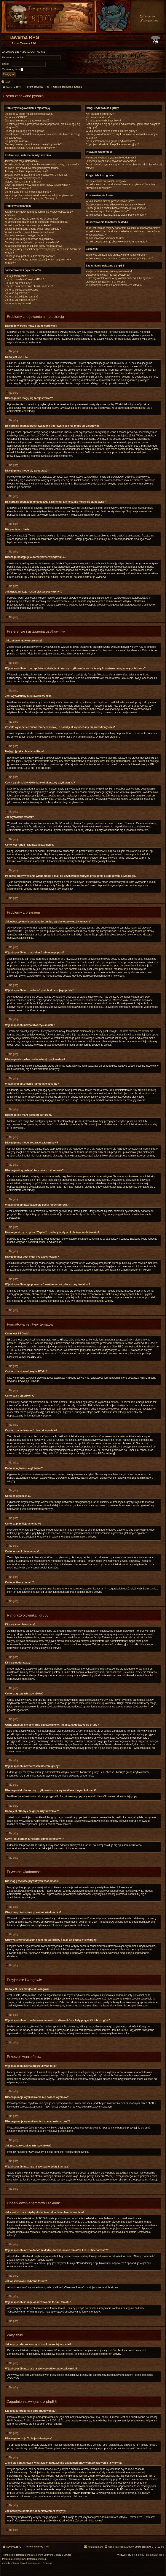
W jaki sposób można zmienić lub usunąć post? (32, 218)
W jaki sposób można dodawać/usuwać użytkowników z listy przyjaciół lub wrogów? (120, 186)
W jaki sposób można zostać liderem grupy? (111, 130)
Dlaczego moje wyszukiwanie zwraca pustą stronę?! (116, 208)
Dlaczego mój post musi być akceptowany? (29, 256)
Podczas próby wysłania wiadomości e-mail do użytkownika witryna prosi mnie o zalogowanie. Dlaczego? (39, 197)
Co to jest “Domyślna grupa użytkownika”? (110, 141)
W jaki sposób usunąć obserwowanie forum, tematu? (116, 241)
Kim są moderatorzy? (98, 117)
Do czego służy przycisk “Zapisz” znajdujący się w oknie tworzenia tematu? (43, 251)
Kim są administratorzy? (99, 113)
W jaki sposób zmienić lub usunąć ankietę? (29, 232)
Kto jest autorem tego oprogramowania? (109, 271)
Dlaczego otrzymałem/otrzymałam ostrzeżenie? (32, 242)
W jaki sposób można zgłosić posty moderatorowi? (34, 245)
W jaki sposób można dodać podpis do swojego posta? (36, 221)
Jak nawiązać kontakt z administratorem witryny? (114, 285)
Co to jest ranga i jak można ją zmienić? (28, 191)
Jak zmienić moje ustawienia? (22, 161)
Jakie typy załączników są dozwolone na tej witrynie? (116, 254)
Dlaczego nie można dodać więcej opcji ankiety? (33, 228)
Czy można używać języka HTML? (25, 279)
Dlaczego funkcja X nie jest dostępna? (108, 274)
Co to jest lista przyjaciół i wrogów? (106, 181)
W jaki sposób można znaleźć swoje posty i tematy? (116, 214)
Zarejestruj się (33, 51)
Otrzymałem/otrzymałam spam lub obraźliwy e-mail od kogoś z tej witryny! (124, 166)
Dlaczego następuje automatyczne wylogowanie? (33, 144)
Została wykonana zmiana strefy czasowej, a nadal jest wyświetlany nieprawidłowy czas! (36, 176)
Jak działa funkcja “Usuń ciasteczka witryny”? (31, 147)
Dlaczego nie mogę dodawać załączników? (29, 239)
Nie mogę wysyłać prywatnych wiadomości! (111, 157)
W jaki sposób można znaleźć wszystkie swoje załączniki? (119, 258)
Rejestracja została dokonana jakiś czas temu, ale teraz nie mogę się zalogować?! (42, 136)
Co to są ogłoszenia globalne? (22, 289)
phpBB (30, 2555)
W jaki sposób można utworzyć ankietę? (28, 225)
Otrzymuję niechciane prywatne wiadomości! (111, 161)
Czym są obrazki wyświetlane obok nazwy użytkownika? (37, 184)
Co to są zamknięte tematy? (21, 299)
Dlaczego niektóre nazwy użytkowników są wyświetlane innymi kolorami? (122, 136)
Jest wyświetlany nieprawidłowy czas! (26, 171)
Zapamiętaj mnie (12, 69)
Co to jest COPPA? (16, 117)
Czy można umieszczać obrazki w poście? (29, 286)
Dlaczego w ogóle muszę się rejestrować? (29, 113)
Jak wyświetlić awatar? (18, 188)
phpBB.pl (23, 767)
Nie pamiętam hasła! (16, 141)
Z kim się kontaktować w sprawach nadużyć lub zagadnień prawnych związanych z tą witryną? (119, 280)
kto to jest (29, 2475)
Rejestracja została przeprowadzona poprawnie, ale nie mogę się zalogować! (42, 126)
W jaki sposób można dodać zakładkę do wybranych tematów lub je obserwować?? (123, 233)
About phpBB (54, 2423)
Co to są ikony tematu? (18, 303)
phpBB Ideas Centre (41, 2448)
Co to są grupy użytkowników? (103, 120)
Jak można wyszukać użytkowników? (107, 211)
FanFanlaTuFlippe (154, 2555)
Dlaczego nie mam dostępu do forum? (27, 235)
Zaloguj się (10, 51)
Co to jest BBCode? (16, 276)
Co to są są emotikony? (18, 282)
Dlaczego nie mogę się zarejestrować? (27, 120)
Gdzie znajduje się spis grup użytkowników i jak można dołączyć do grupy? (123, 126)
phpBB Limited (110, 2417)
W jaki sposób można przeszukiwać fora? (110, 201)
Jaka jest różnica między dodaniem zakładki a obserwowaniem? (123, 227)
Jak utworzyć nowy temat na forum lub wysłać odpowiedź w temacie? (39, 213)
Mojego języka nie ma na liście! (23, 181)
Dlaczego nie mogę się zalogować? (25, 130)
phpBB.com (43, 767)
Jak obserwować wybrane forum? (105, 238)
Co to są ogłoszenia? (17, 293)
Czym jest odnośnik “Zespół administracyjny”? (112, 144)
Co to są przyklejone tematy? (21, 296)
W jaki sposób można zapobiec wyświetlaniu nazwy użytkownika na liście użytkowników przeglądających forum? (42, 166)
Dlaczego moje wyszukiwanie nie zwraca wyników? (115, 204)
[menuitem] (147, 16)
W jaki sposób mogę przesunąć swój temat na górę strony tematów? (38, 261)
